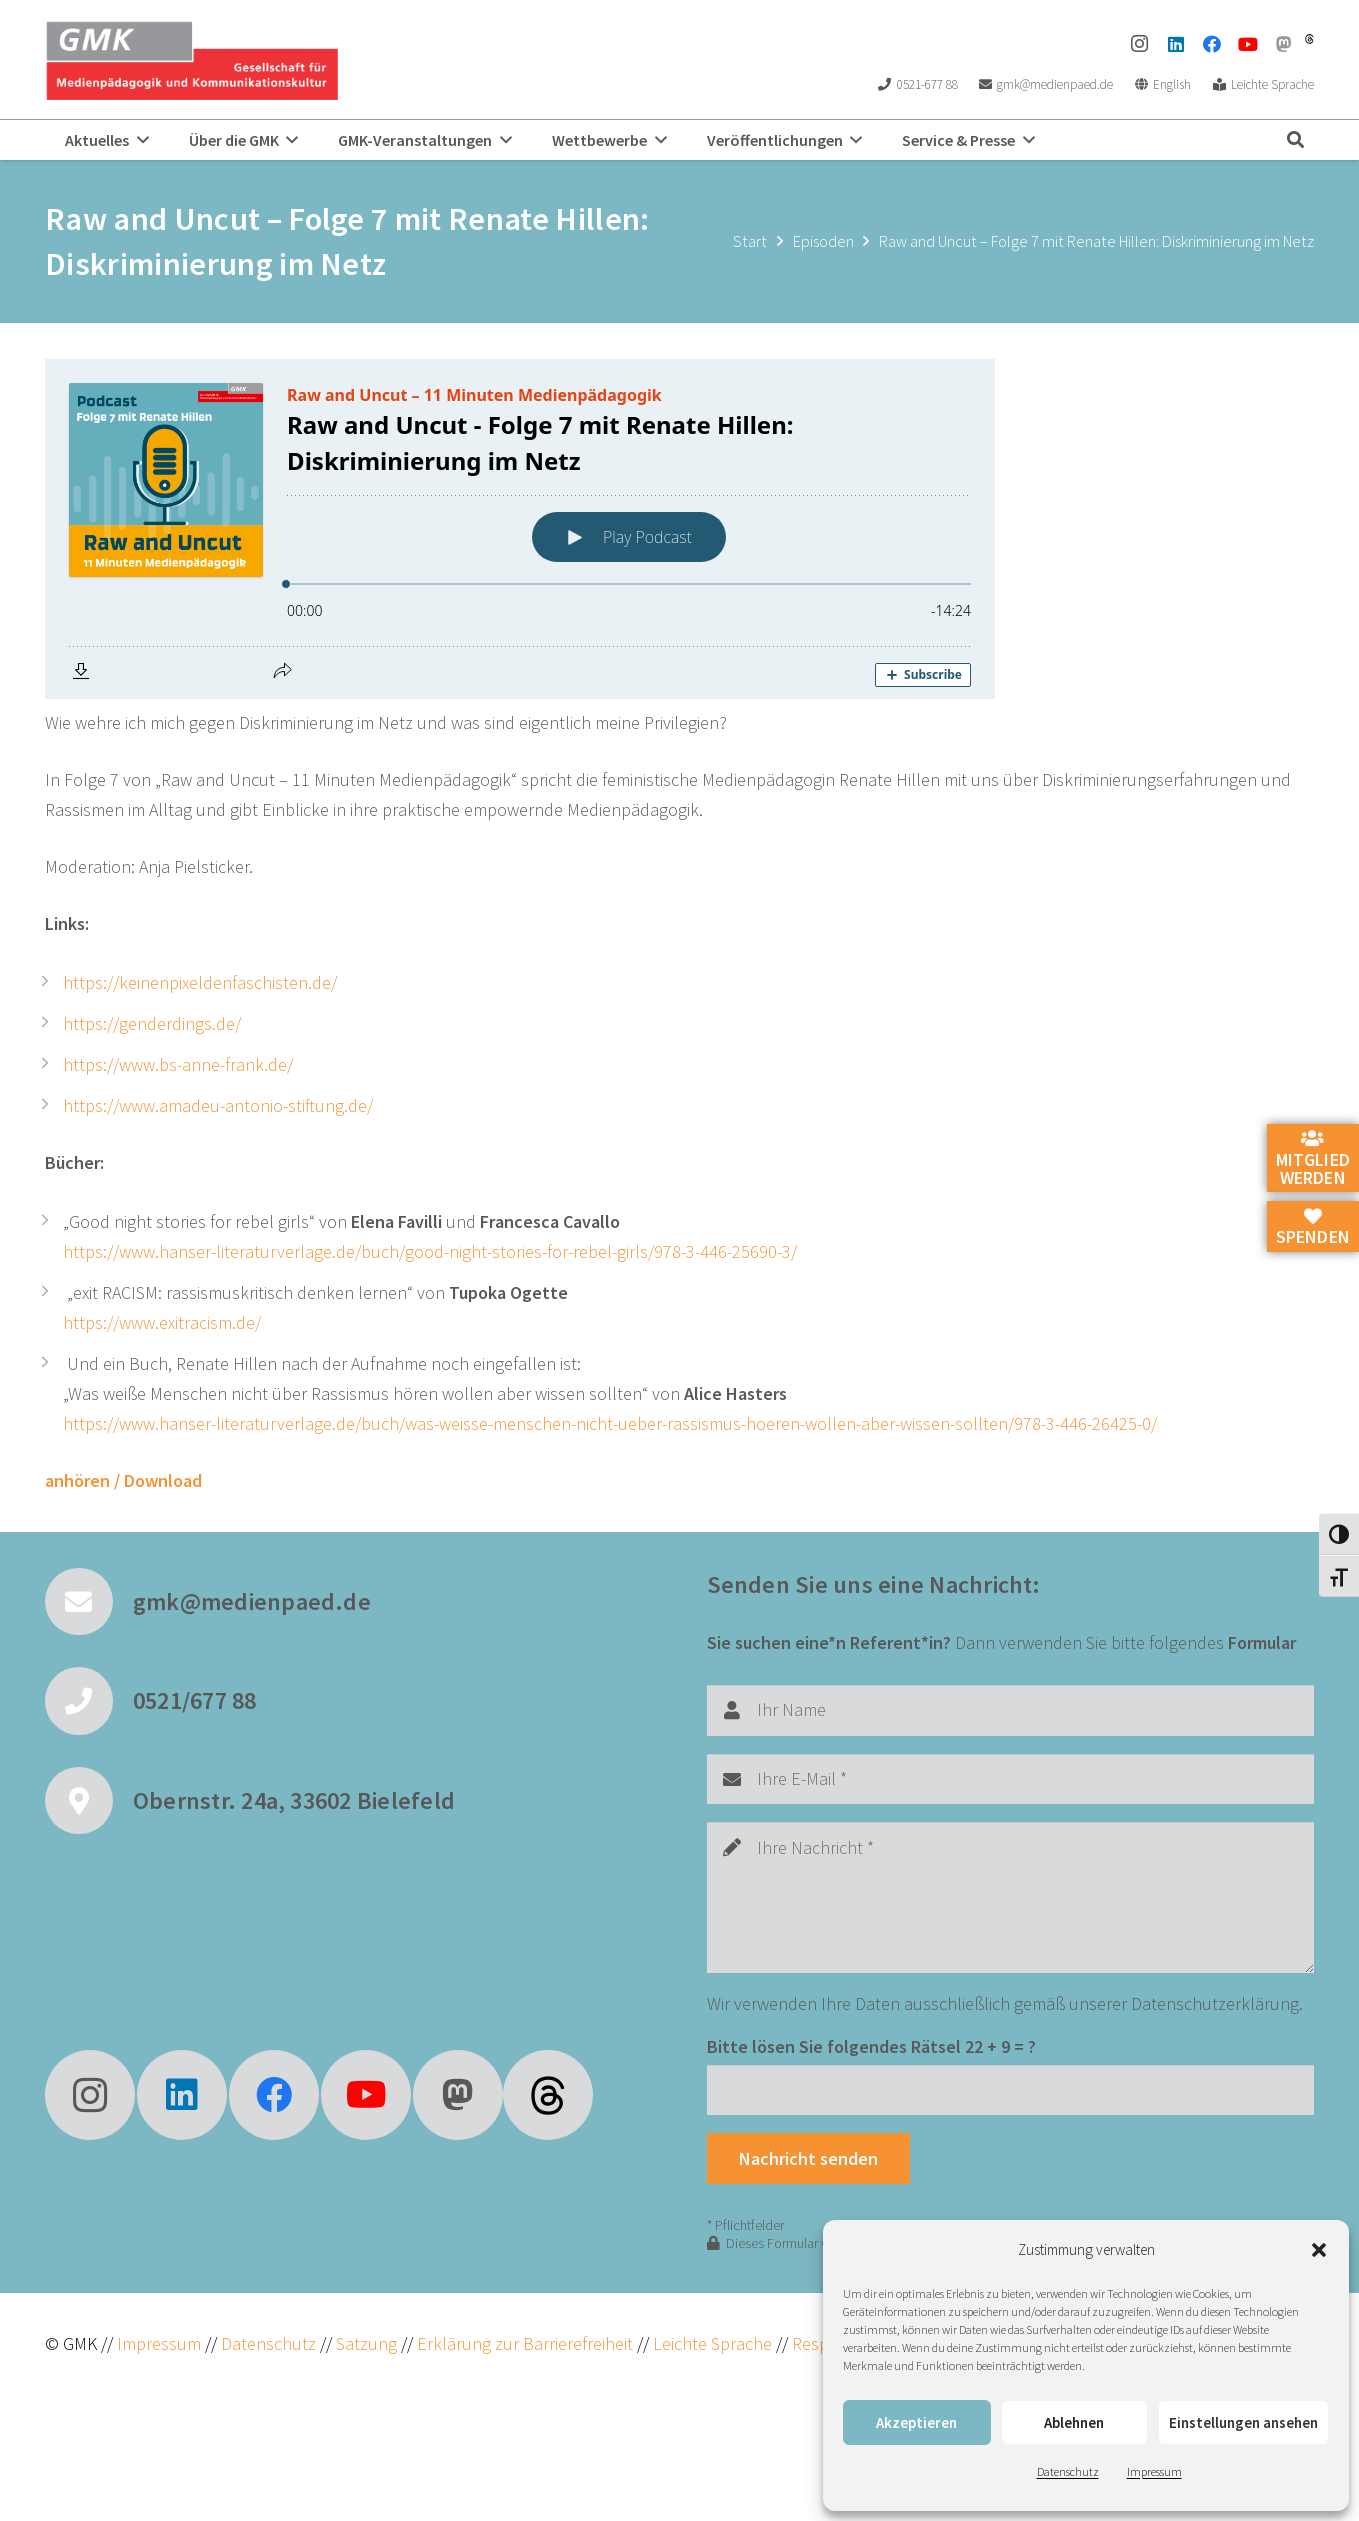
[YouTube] (1248, 44)
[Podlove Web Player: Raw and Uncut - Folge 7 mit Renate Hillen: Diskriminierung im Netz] (679, 529)
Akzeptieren (916, 2422)
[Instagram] (1140, 44)
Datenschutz (1068, 2471)
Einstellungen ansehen (1243, 2422)
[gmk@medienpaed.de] (89, 1602)
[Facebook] (1212, 44)
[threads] (1309, 39)
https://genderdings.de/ (152, 1023)
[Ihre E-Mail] (1011, 1779)
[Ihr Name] (1011, 1710)
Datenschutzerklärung (1215, 2003)
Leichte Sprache (714, 2343)
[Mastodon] (1284, 44)
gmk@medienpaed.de (252, 1601)
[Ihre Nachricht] (1011, 1897)
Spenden (1313, 1228)
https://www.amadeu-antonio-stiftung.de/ (218, 1105)
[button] (1319, 2250)
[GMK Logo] (191, 60)
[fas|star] (548, 2095)
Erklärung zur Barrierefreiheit (525, 2343)
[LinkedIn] (1176, 44)
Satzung (364, 2343)
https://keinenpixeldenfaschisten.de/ (200, 982)
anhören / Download (123, 1480)
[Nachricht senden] (809, 2158)
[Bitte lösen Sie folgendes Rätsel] (1011, 2090)
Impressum (1154, 2471)
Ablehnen (1074, 2422)
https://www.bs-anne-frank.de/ (178, 1064)
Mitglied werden (1313, 1159)
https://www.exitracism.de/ (162, 1322)
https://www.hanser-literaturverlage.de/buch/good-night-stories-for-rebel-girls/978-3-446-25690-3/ (430, 1251)
